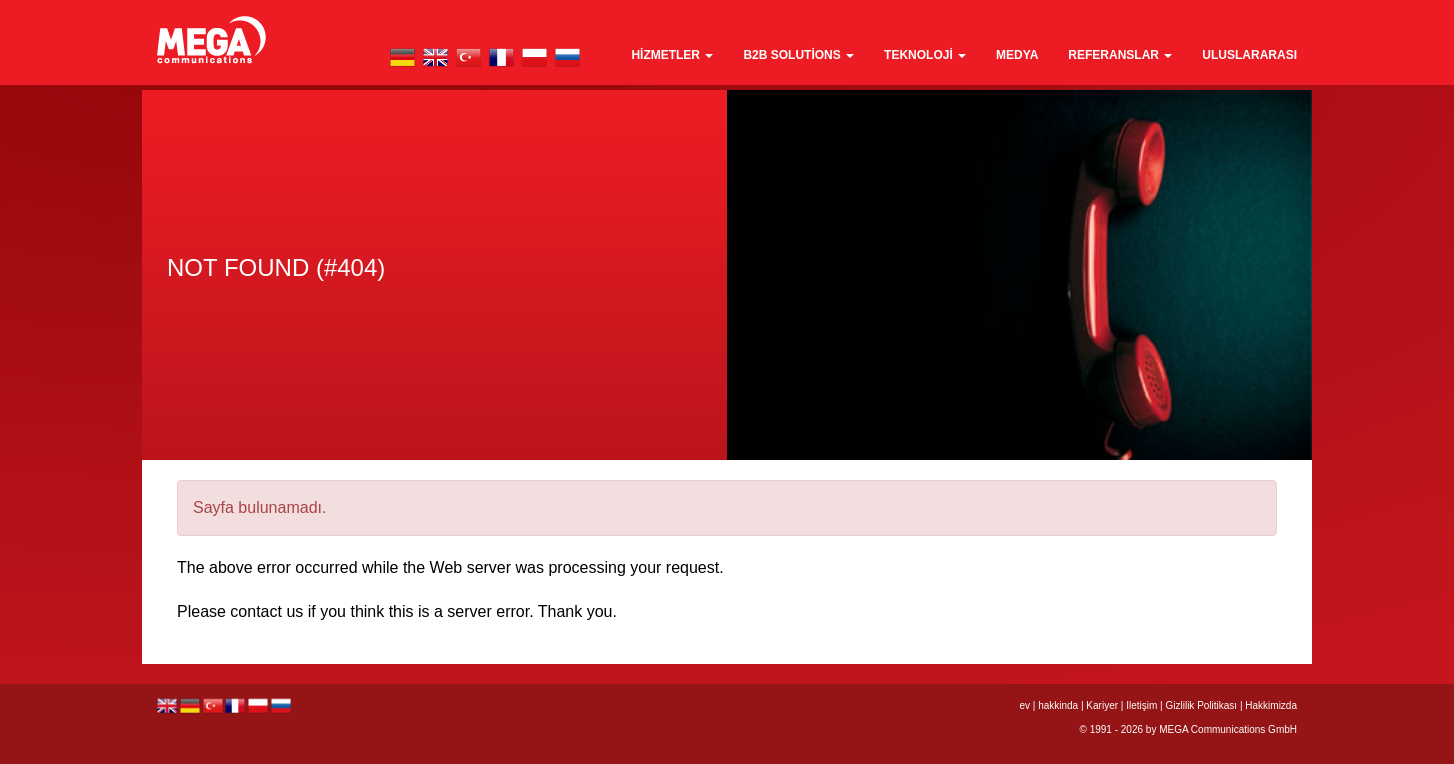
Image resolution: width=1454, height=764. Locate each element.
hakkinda (1058, 705)
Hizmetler (672, 55)
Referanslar (1120, 55)
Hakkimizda (1271, 705)
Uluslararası (1249, 55)
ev (1024, 705)
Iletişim (1141, 705)
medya (1017, 55)
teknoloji (925, 55)
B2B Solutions (798, 55)
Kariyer (1102, 705)
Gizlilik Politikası (1201, 705)
